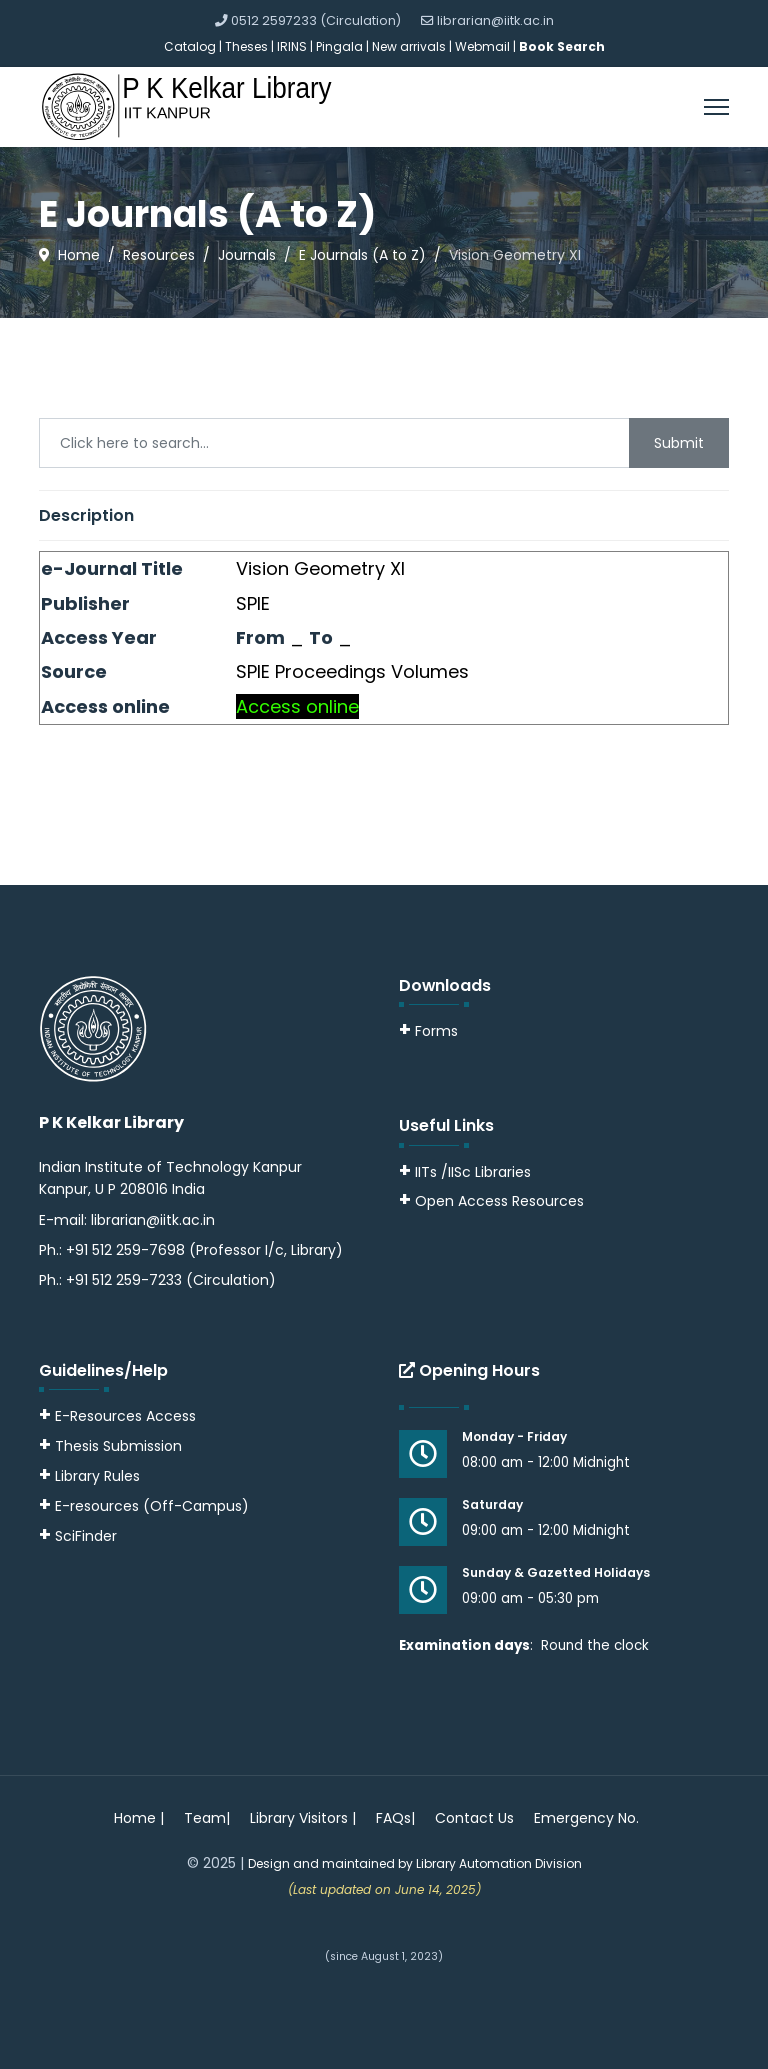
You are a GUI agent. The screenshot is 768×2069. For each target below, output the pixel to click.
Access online (297, 706)
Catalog (190, 46)
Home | (139, 1818)
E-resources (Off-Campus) (152, 1506)
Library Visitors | (303, 1818)
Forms (428, 1031)
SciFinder (78, 1536)
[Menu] (716, 107)
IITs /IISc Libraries (473, 1172)
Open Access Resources (499, 1201)
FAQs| (395, 1818)
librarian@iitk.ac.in (495, 20)
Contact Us (474, 1818)
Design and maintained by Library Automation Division (415, 1863)
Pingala (339, 46)
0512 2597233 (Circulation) (316, 20)
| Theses (243, 46)
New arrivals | (413, 46)
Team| (207, 1818)
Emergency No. (586, 1818)
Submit (679, 443)
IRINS (293, 46)
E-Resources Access (125, 1416)
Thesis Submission (118, 1446)
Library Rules (89, 1476)
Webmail (482, 46)
